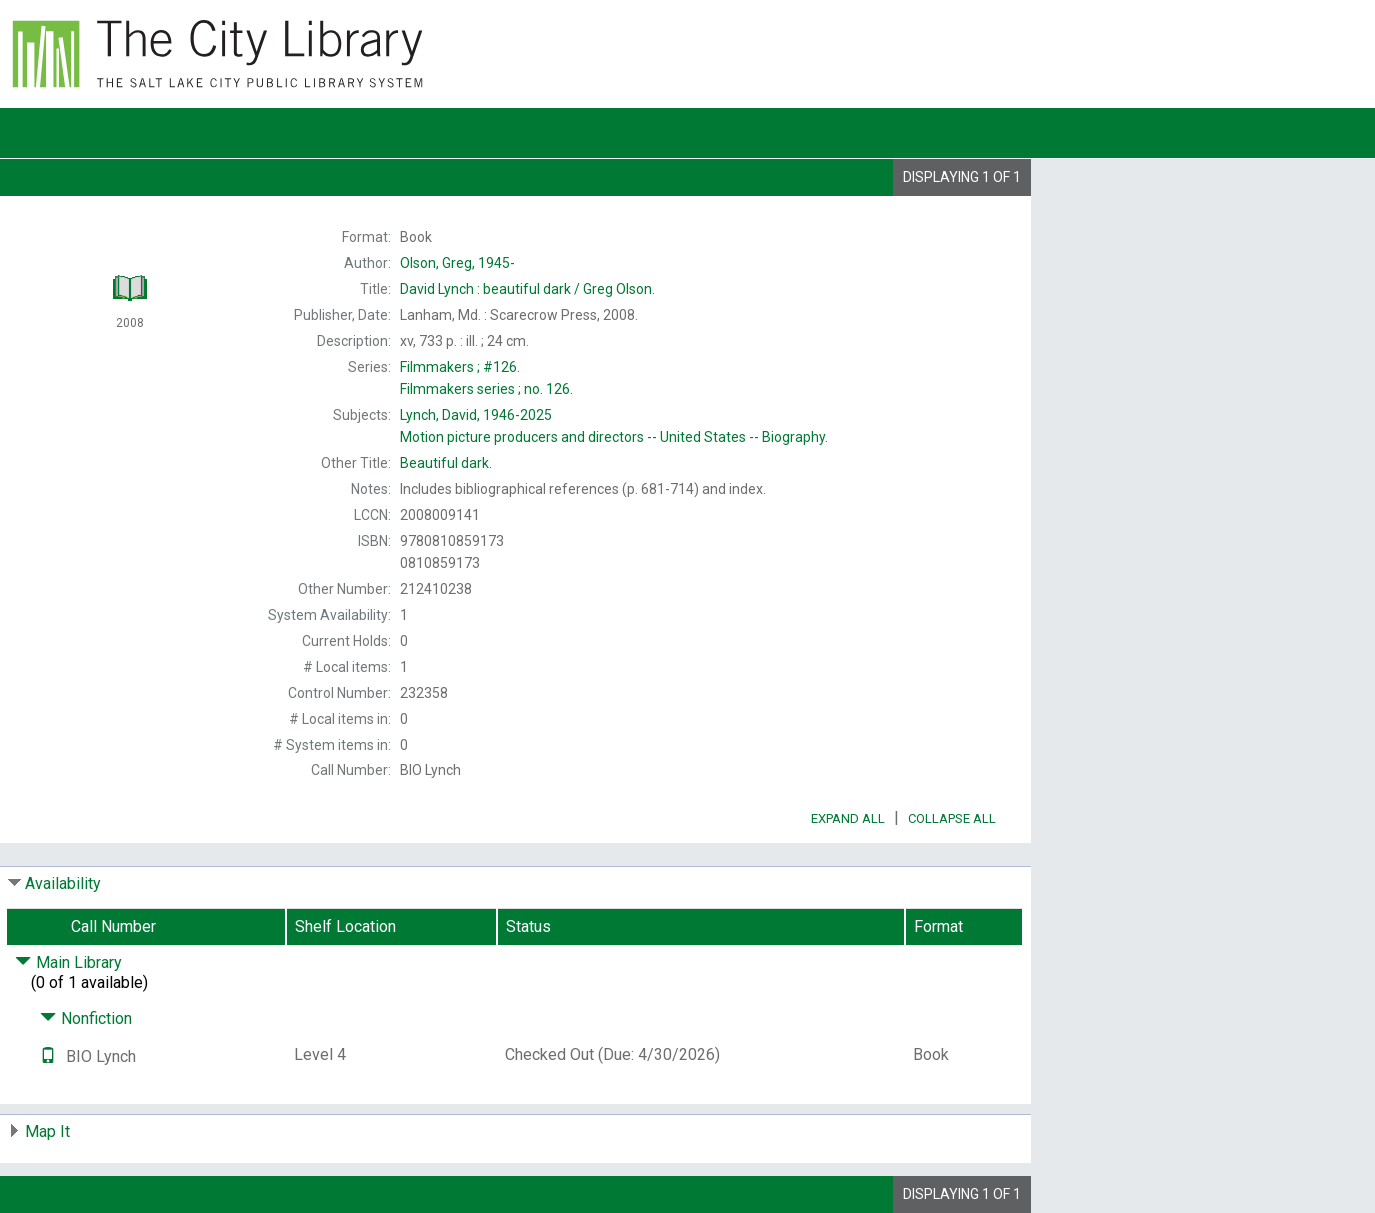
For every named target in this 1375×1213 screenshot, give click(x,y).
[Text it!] (48, 1056)
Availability (63, 883)
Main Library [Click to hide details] (68, 962)
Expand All (848, 818)
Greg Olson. (527, 289)
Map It (47, 1131)
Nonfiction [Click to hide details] (86, 1018)
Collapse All (952, 818)
